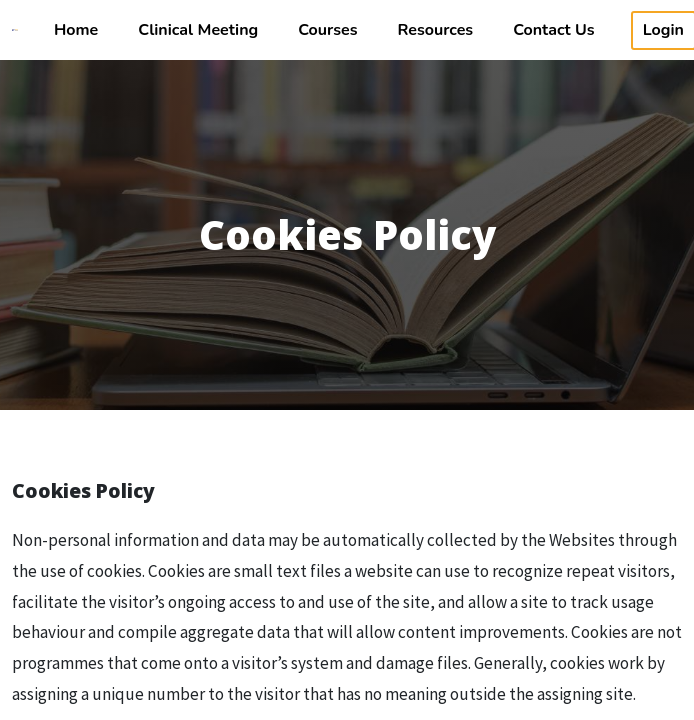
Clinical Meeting (198, 30)
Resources (435, 30)
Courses (327, 30)
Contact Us (553, 30)
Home (76, 30)
